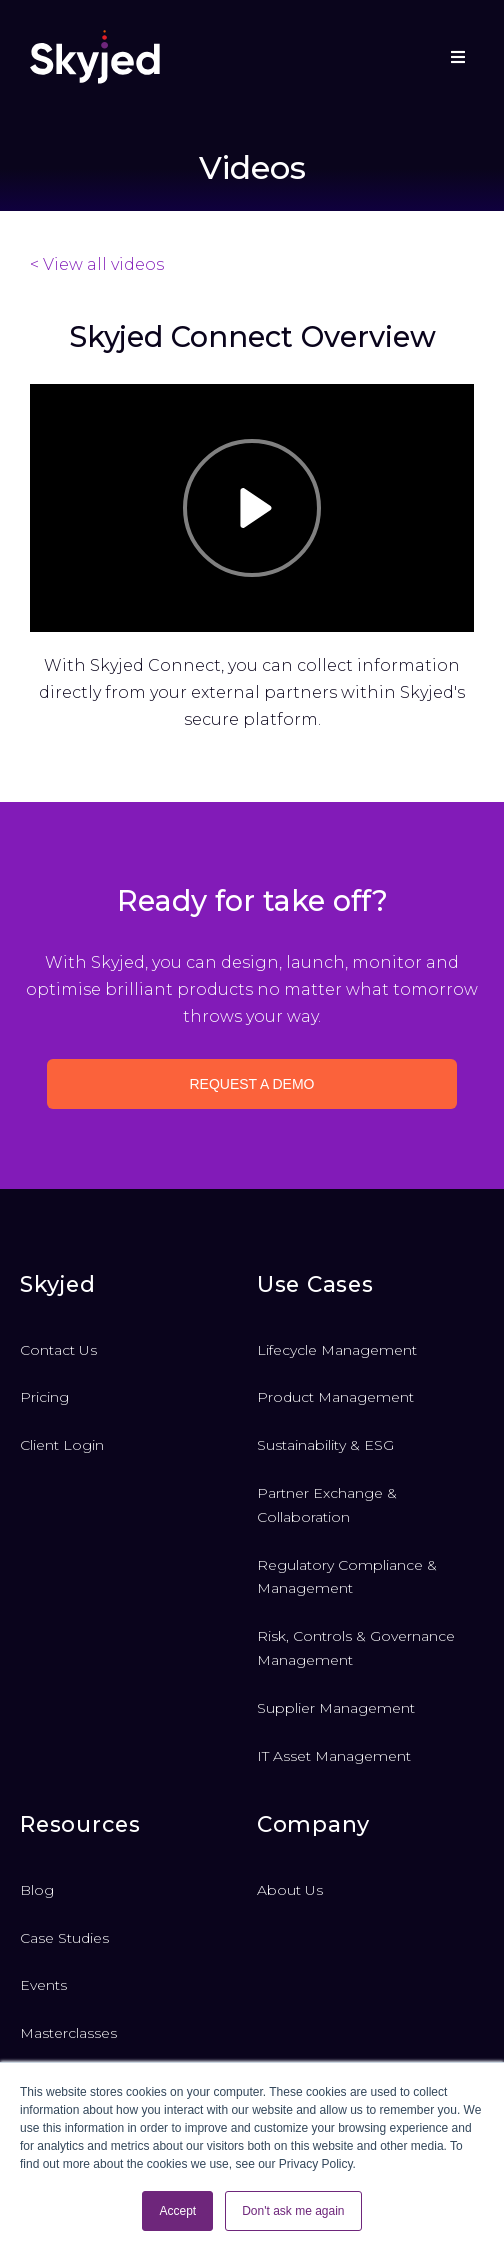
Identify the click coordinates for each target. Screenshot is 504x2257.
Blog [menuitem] (37, 1890)
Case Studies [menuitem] (64, 1938)
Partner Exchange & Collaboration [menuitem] (327, 1505)
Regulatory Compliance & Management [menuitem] (347, 1577)
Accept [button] (177, 2211)
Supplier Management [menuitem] (336, 1708)
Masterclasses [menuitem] (68, 2033)
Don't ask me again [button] (293, 2211)
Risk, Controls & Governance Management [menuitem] (356, 1648)
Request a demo (252, 1084)
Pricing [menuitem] (44, 1397)
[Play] (252, 508)
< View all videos (97, 264)
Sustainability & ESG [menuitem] (325, 1445)
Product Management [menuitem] (335, 1397)
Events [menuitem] (43, 1985)
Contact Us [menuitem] (58, 1350)
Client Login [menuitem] (62, 1445)
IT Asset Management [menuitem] (334, 1756)
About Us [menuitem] (290, 1890)
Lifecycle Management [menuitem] (337, 1350)
